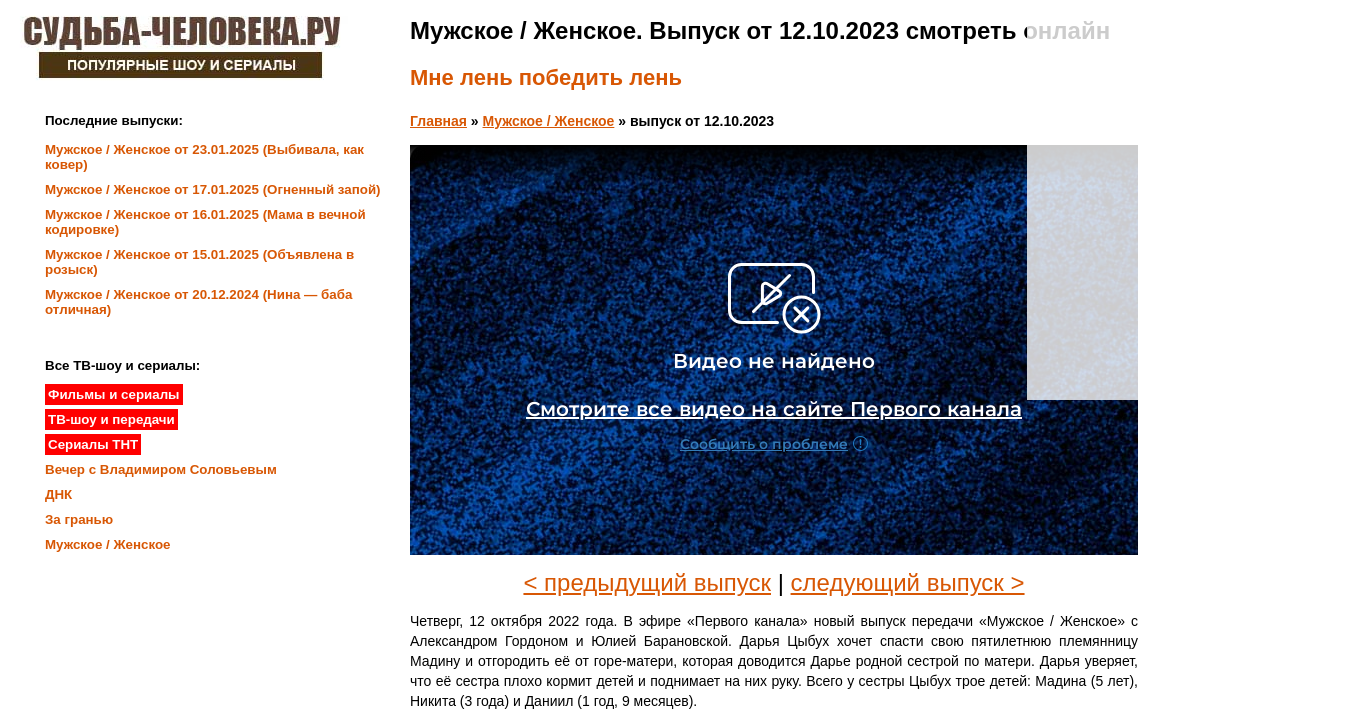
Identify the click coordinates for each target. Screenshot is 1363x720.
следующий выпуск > (908, 582)
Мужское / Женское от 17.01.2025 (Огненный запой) (213, 189)
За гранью (79, 519)
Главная (438, 121)
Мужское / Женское (549, 121)
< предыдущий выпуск (647, 582)
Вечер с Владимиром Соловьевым (161, 469)
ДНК (58, 494)
